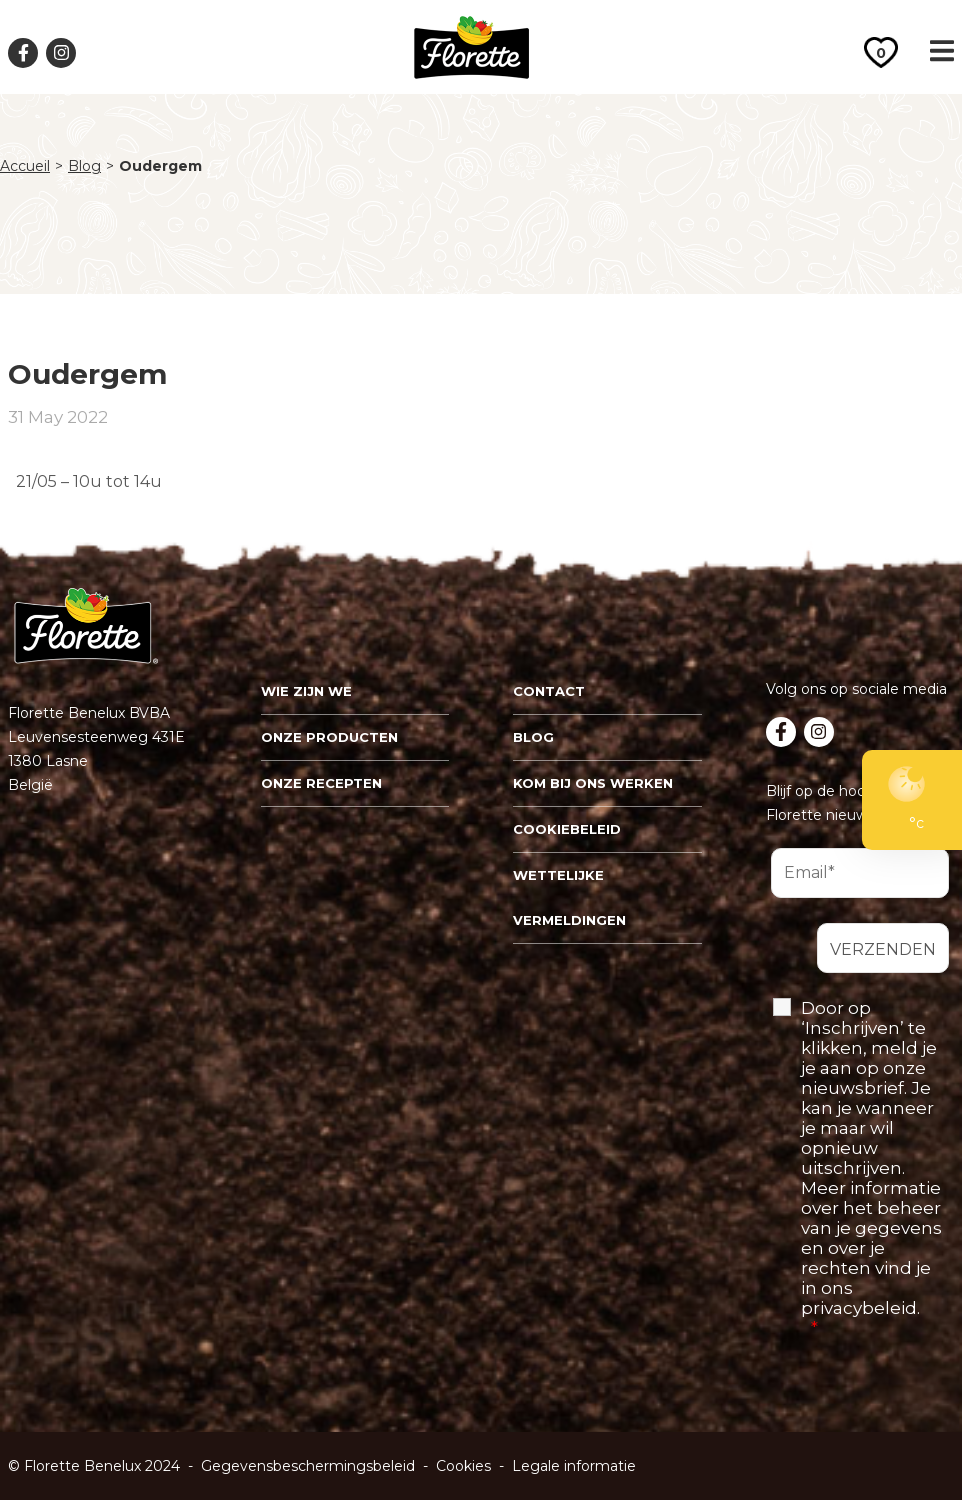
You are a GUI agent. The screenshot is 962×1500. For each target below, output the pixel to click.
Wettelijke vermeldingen (569, 897)
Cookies (463, 1466)
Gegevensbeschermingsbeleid (308, 1466)
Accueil (25, 166)
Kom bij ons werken (593, 783)
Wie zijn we (306, 691)
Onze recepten (321, 783)
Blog (84, 166)
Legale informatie (574, 1466)
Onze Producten (329, 737)
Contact (549, 691)
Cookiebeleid (567, 829)
